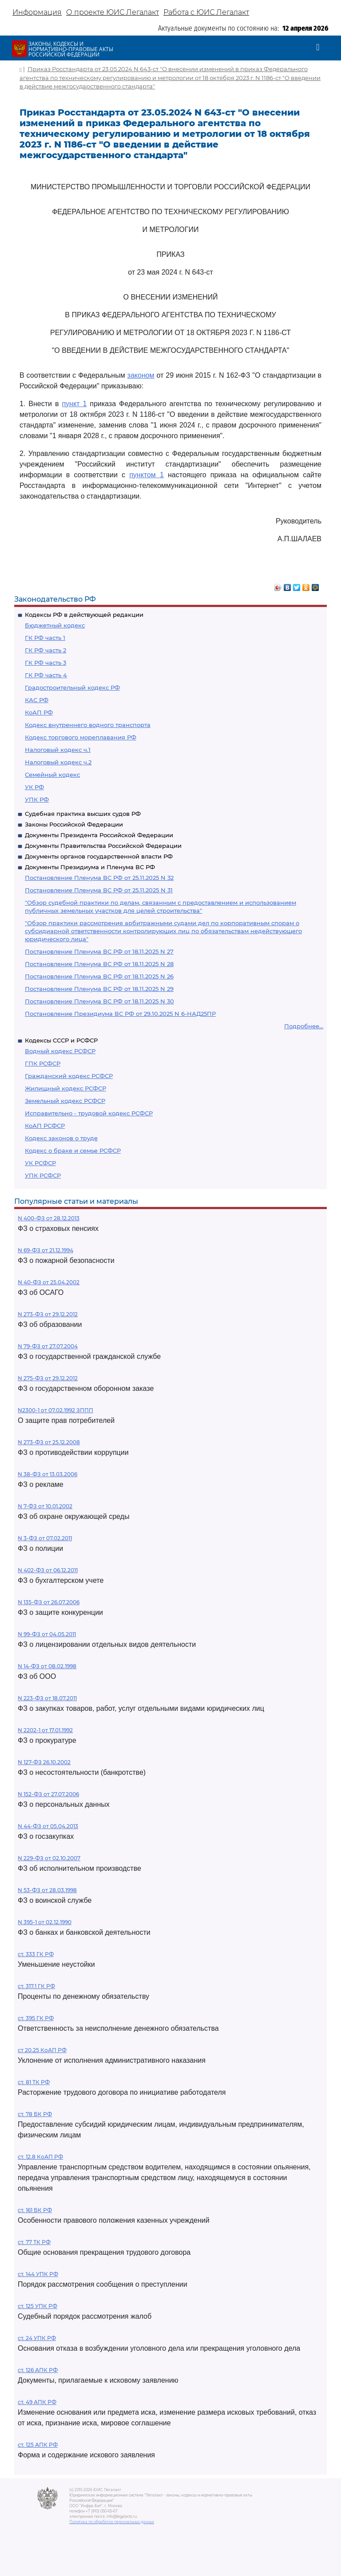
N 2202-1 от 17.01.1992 (45, 1730)
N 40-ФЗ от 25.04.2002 (48, 1282)
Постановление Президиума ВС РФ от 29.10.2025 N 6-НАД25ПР (120, 1013)
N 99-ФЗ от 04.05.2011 (47, 1634)
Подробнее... (303, 1026)
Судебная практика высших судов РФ (83, 813)
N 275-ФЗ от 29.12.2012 (48, 1378)
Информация (37, 12)
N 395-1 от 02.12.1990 (44, 1922)
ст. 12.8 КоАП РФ (40, 2156)
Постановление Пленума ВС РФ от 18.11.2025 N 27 (99, 951)
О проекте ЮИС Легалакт (112, 12)
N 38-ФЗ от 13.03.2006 (47, 1474)
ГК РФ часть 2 (45, 650)
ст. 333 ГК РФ (36, 1954)
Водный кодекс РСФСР (60, 1050)
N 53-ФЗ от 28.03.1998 (47, 1890)
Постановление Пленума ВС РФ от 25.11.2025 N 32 (99, 877)
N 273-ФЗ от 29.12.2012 (48, 1314)
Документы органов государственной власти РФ (99, 856)
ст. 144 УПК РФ (38, 2274)
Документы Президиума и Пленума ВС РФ (90, 867)
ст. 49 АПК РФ (37, 2402)
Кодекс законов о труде (61, 1138)
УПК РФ (37, 799)
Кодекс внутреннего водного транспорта (88, 724)
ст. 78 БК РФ (35, 2114)
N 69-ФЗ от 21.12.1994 (45, 1250)
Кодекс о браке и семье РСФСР (73, 1150)
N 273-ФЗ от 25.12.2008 (49, 1442)
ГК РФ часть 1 (45, 637)
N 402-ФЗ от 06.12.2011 (48, 1570)
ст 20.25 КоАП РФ (42, 2050)
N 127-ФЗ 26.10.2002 (44, 1762)
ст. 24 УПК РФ (37, 2338)
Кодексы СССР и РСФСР (61, 1040)
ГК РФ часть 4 (46, 675)
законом (141, 375)
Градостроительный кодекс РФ (72, 687)
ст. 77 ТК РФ (34, 2242)
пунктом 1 (146, 475)
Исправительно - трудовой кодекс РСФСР (89, 1113)
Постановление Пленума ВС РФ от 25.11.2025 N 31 (99, 890)
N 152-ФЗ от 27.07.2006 (48, 1794)
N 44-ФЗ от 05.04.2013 (48, 1826)
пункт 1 (74, 403)
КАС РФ (36, 699)
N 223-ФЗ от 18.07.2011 (47, 1698)
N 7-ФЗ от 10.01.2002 (45, 1506)
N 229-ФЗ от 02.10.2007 (49, 1858)
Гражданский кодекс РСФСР (69, 1075)
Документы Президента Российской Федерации (99, 835)
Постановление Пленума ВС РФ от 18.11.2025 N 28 (99, 963)
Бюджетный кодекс (55, 625)
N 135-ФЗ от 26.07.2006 (48, 1602)
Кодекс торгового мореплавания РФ (80, 737)
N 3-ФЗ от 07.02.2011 (45, 1538)
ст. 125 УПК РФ (37, 2306)
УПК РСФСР (43, 1175)
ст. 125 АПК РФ (38, 2444)
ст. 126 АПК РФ (38, 2370)
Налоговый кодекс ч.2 (58, 762)
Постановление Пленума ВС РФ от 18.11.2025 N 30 (99, 1001)
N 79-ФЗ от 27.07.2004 (48, 1346)
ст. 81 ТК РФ (34, 2082)
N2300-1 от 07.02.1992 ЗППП (55, 1410)
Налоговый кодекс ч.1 (58, 749)
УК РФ (34, 787)
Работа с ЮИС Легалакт (206, 12)
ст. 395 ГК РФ (36, 2018)
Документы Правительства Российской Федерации (103, 845)
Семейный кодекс (52, 774)
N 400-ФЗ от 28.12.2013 (48, 1218)
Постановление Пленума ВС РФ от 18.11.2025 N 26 (99, 976)
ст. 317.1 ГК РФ (36, 1986)
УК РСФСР (40, 1162)
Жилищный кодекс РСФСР (65, 1088)
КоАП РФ (39, 712)
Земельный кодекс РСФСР (65, 1100)
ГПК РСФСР (42, 1063)
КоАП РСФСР (45, 1125)
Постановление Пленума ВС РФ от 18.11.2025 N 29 (99, 988)
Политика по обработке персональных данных (111, 2522)
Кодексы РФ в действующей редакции (84, 614)
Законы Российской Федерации (74, 824)
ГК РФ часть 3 (45, 662)
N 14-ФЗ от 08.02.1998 (47, 1666)
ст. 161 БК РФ (35, 2210)
